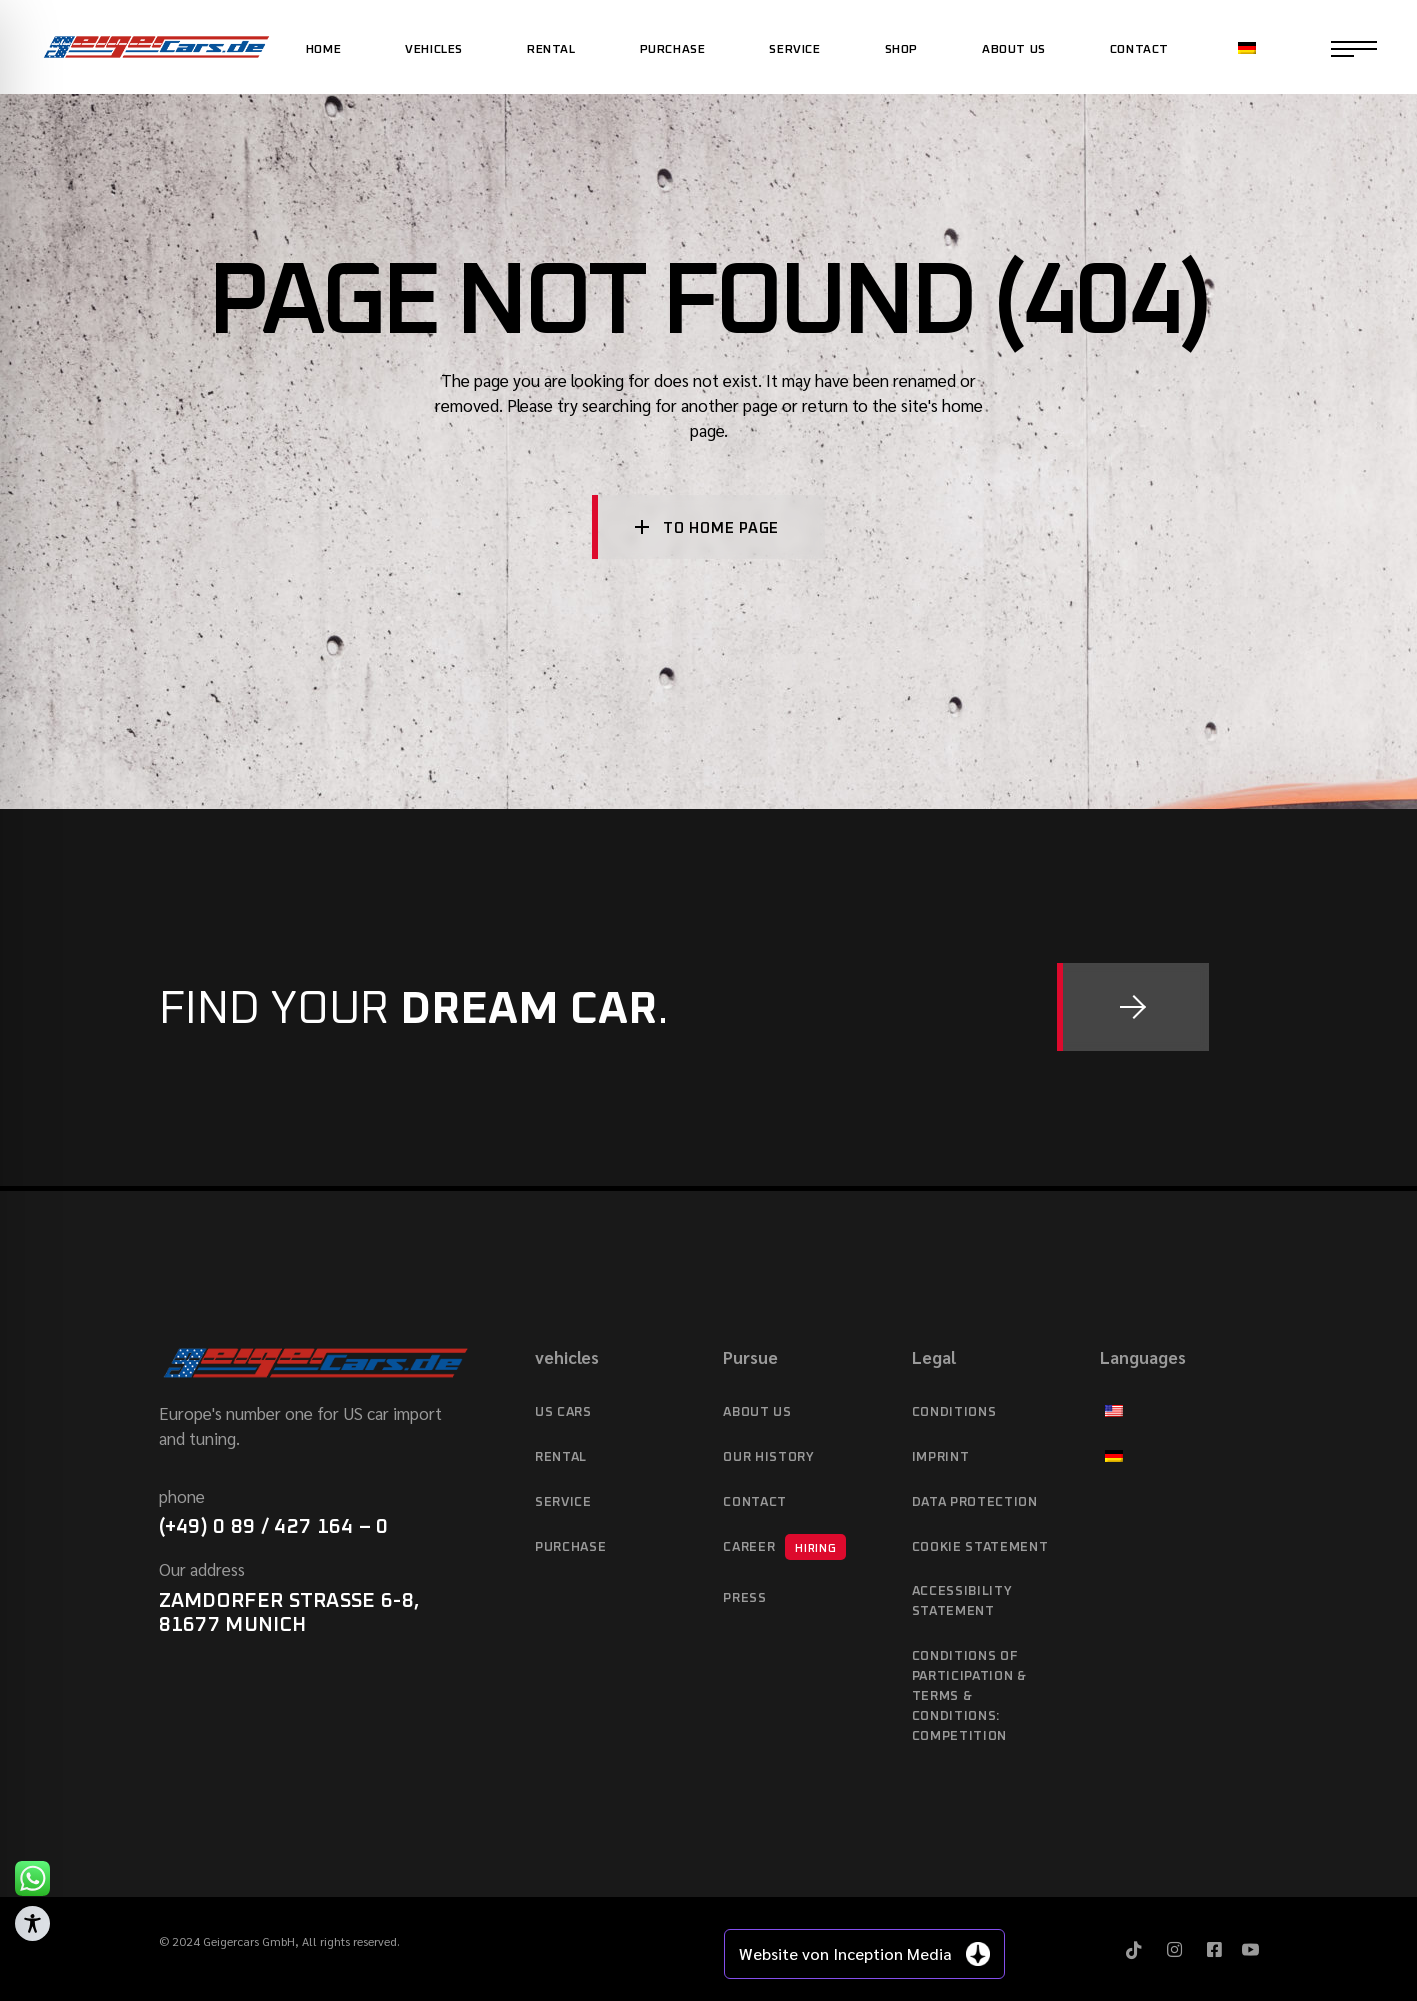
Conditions (954, 1412)
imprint (941, 1457)
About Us (757, 1412)
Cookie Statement (980, 1547)
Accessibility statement (962, 1601)
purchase (570, 1547)
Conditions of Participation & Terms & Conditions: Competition (969, 1696)
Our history (768, 1457)
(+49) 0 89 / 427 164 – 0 (274, 1527)
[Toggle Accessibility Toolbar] (32, 1923)
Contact (755, 1502)
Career (784, 1547)
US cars (563, 1412)
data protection (975, 1502)
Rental (561, 1457)
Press (744, 1598)
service (563, 1502)
